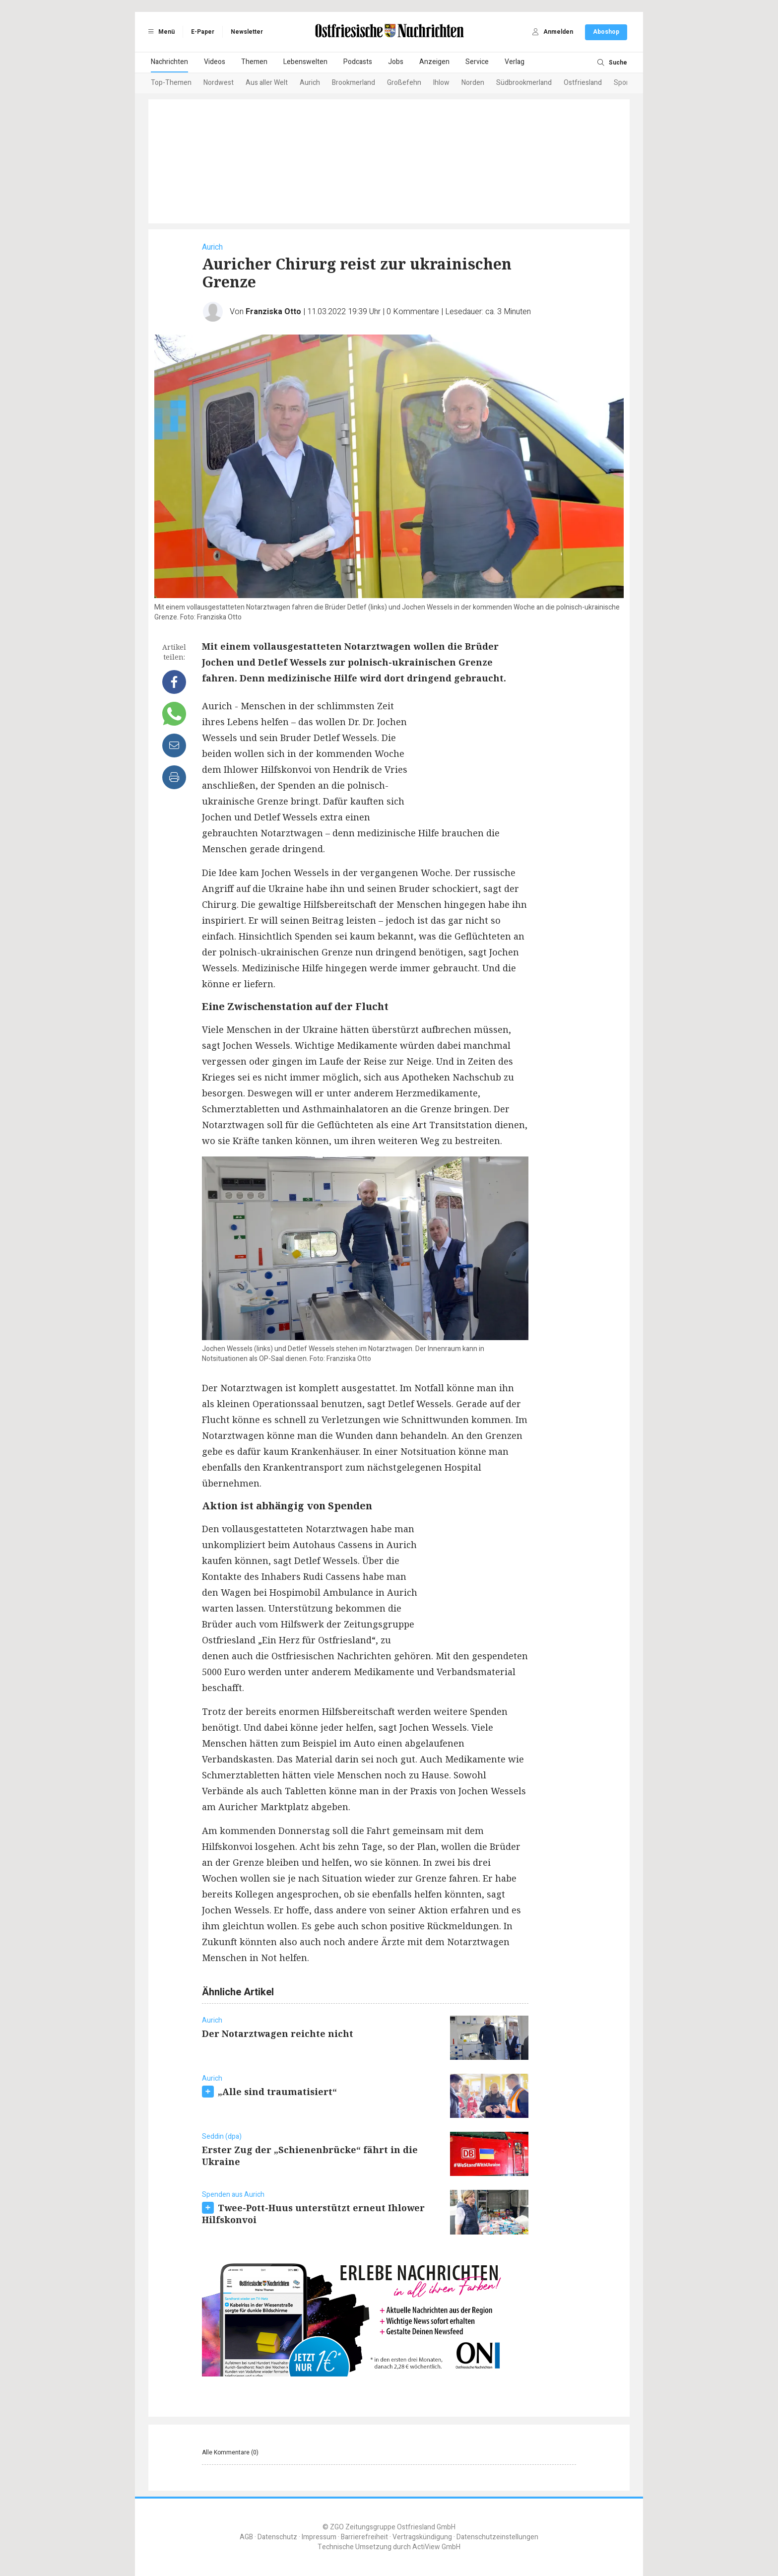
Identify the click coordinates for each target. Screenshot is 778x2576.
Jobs (395, 62)
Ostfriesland (583, 82)
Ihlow (441, 82)
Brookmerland (353, 82)
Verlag (514, 62)
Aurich (310, 82)
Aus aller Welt (267, 82)
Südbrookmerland (524, 82)
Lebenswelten (305, 62)
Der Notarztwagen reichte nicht (277, 2033)
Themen (254, 62)
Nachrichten (169, 62)
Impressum (319, 2537)
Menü (160, 32)
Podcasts (357, 62)
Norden (472, 82)
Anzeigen (434, 62)
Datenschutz (277, 2537)
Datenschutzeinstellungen (497, 2537)
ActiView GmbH (436, 2547)
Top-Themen (171, 82)
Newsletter (247, 32)
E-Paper (202, 32)
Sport (622, 82)
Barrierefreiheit (364, 2537)
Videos (214, 62)
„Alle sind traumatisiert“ (277, 2092)
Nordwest (218, 82)
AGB (246, 2537)
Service (477, 62)
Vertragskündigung (422, 2537)
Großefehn (404, 82)
